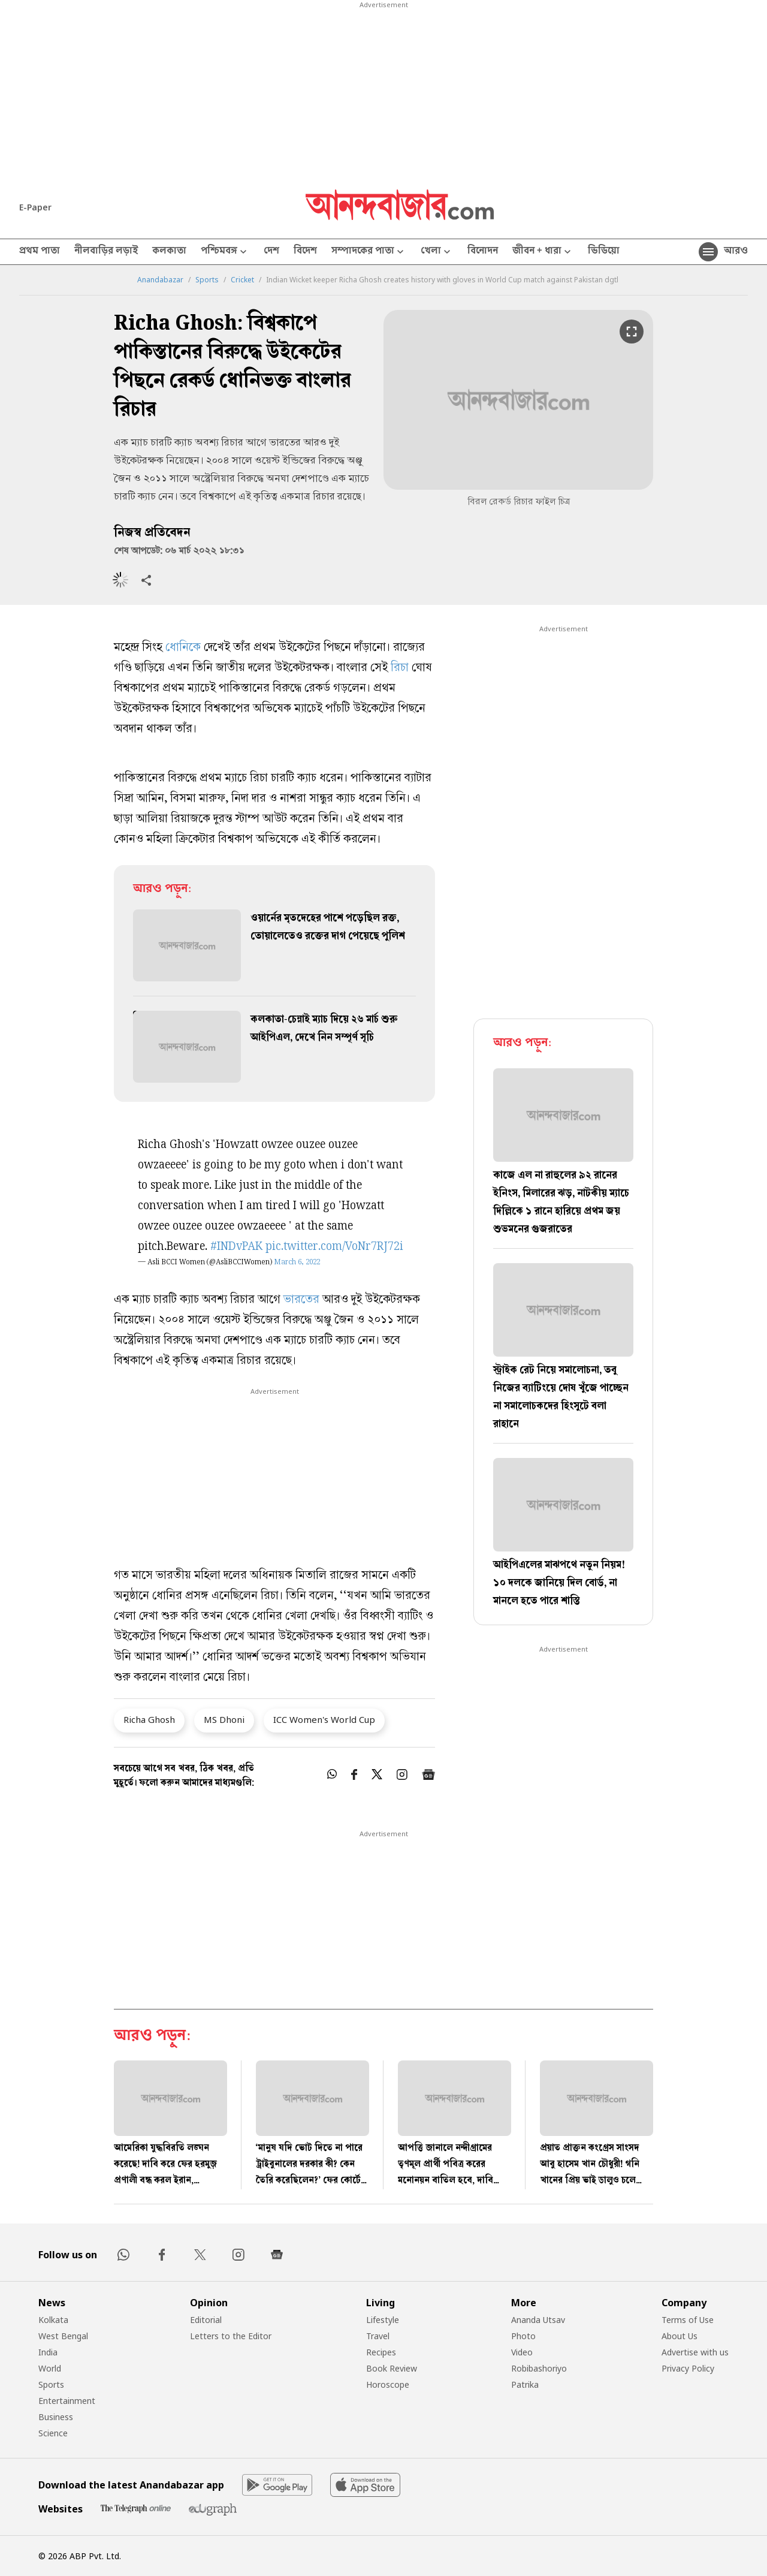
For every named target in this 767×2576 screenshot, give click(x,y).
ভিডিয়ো (604, 252)
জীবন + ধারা (542, 252)
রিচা (400, 669)
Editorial (206, 2319)
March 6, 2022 (297, 1263)
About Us (679, 2336)
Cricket (242, 280)
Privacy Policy (688, 2368)
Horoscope (387, 2384)
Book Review (391, 2368)
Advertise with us (695, 2352)
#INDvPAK (236, 1247)
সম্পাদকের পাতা (368, 252)
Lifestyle (382, 2319)
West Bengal (63, 2336)
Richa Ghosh (149, 1719)
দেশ (271, 252)
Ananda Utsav (538, 2319)
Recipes (381, 2352)
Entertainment (66, 2400)
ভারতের (301, 1300)
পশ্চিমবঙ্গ (225, 252)
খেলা (437, 252)
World (49, 2368)
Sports (207, 280)
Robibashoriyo (539, 2368)
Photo (523, 2336)
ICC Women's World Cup (324, 1719)
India (48, 2352)
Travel (377, 2336)
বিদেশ (305, 252)
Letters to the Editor (230, 2336)
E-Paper (35, 207)
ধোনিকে (183, 648)
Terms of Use (688, 2319)
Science (53, 2433)
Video (522, 2352)
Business (55, 2417)
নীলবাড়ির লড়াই (106, 252)
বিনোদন (482, 252)
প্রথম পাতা (39, 252)
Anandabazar (160, 280)
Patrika (525, 2384)
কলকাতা (169, 252)
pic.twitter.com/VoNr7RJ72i (334, 1247)
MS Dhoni (224, 1719)
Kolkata (53, 2319)
